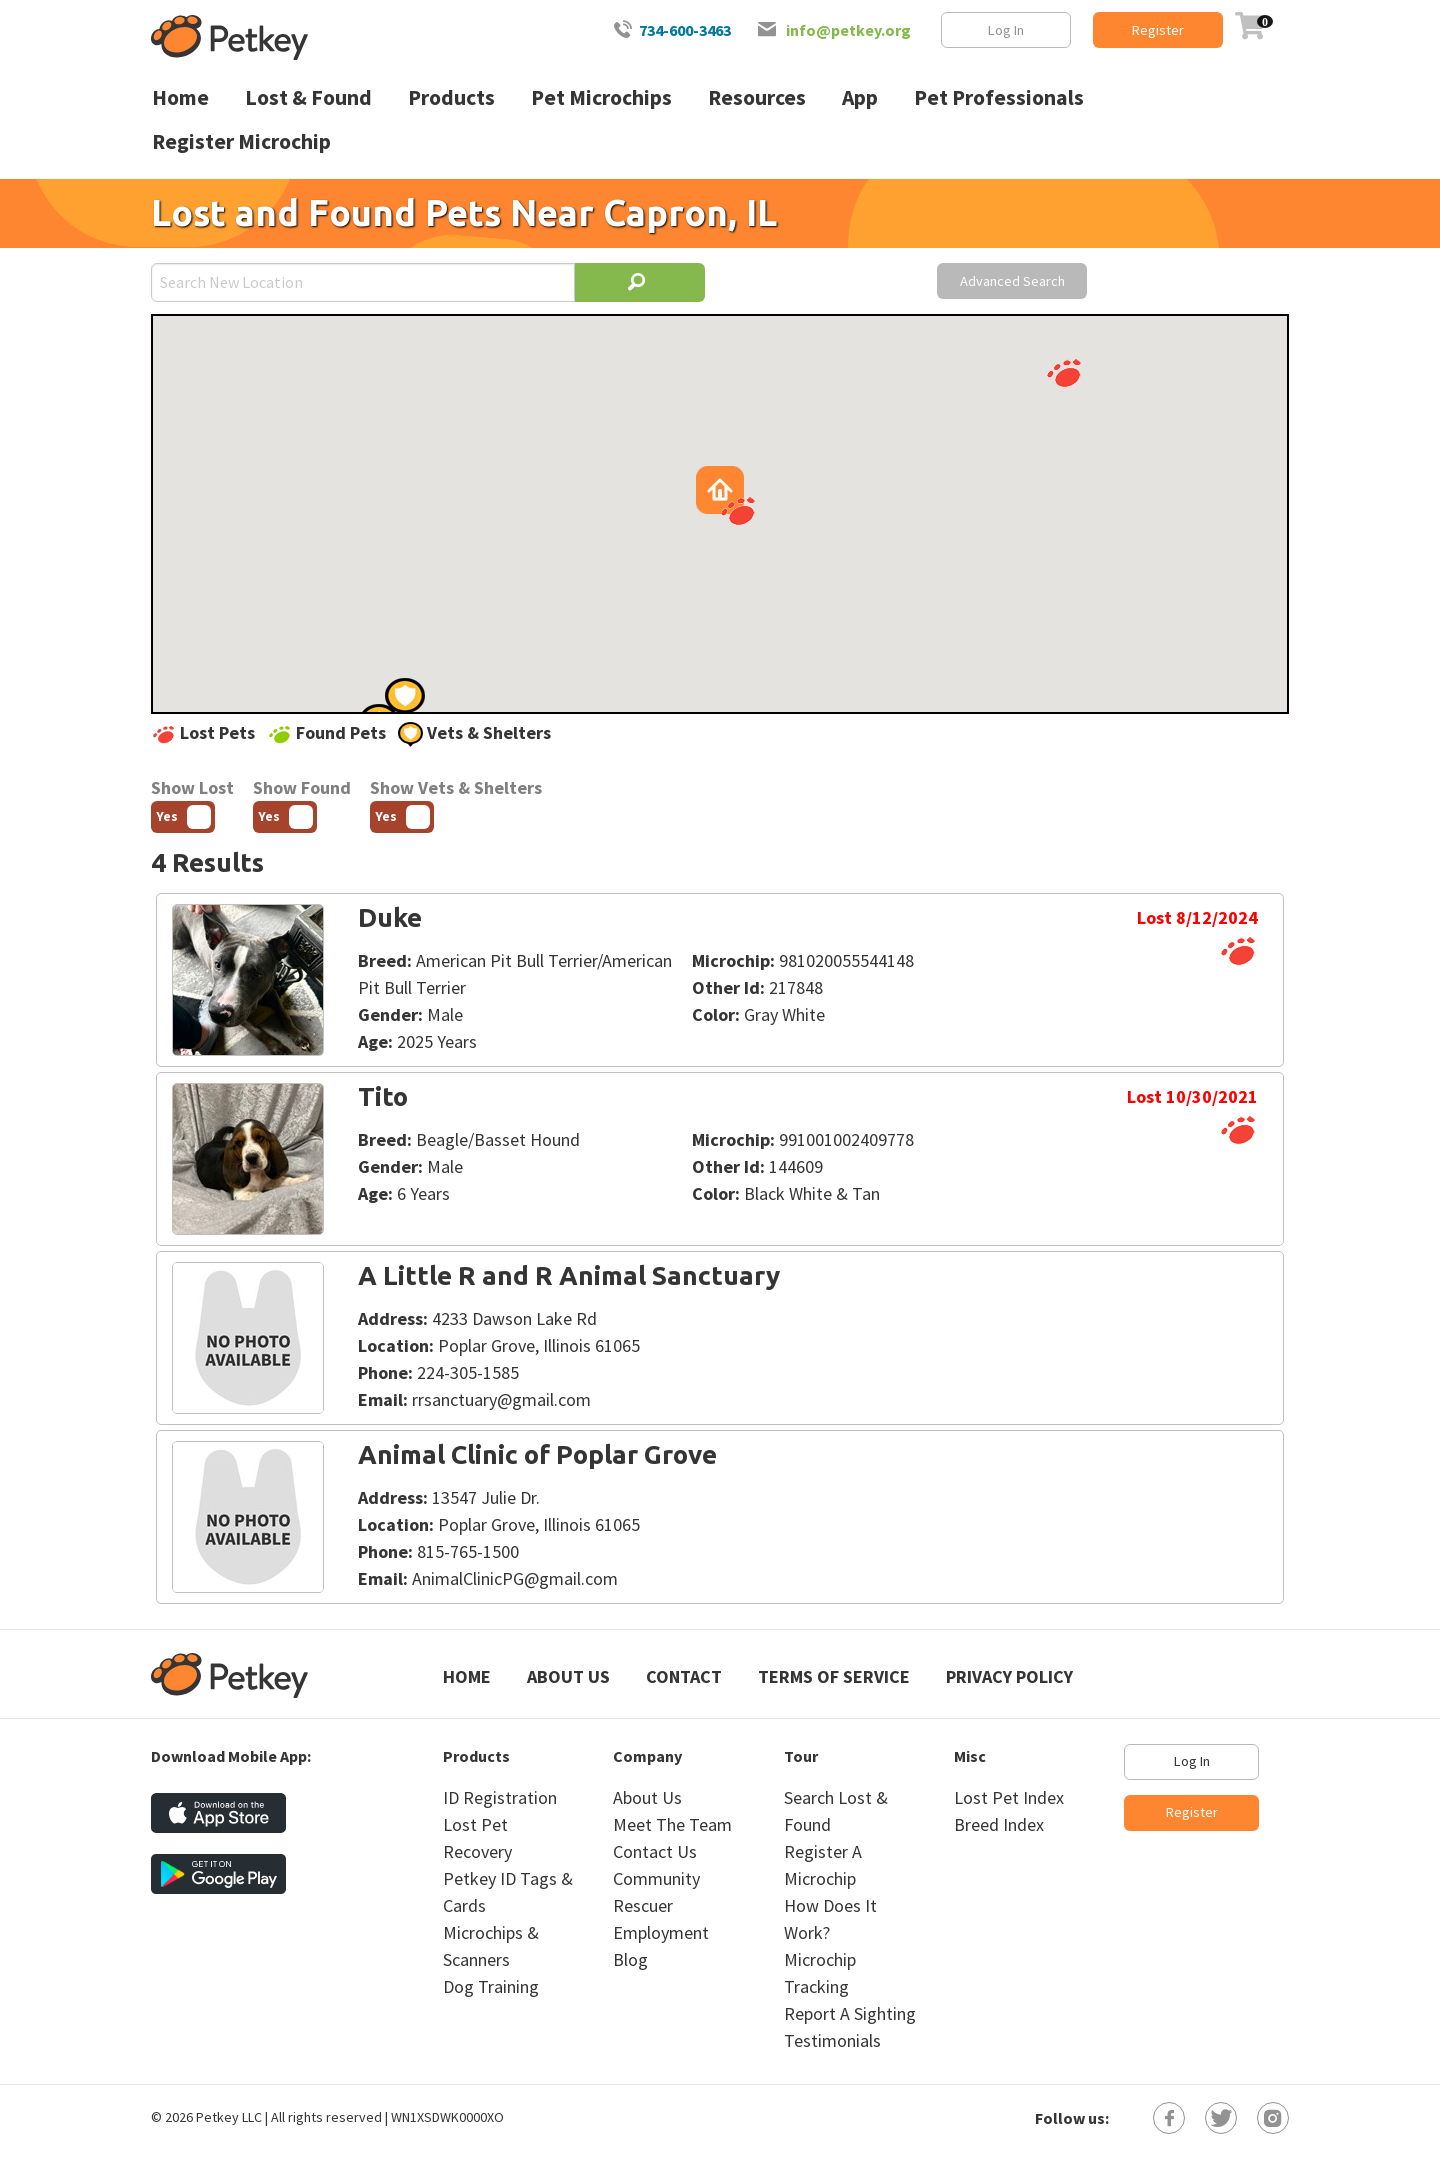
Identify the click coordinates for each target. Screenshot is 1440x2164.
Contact (684, 1676)
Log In (1006, 30)
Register (1158, 30)
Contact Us (655, 1851)
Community (656, 1878)
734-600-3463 (685, 30)
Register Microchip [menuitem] (241, 141)
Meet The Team (672, 1824)
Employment (661, 1932)
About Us (568, 1676)
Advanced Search (1012, 281)
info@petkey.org (848, 30)
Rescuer (643, 1905)
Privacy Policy (1009, 1676)
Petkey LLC (229, 2117)
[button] (1064, 373)
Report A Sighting (850, 2013)
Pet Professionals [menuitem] (999, 97)
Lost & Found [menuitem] (308, 97)
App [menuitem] (860, 97)
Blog (630, 1959)
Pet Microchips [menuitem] (601, 97)
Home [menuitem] (180, 97)
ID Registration (500, 1797)
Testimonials (832, 2040)
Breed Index (999, 1824)
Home (467, 1676)
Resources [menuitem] (757, 97)
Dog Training (491, 1986)
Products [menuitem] (451, 97)
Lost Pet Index (1009, 1797)
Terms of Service (834, 1676)
